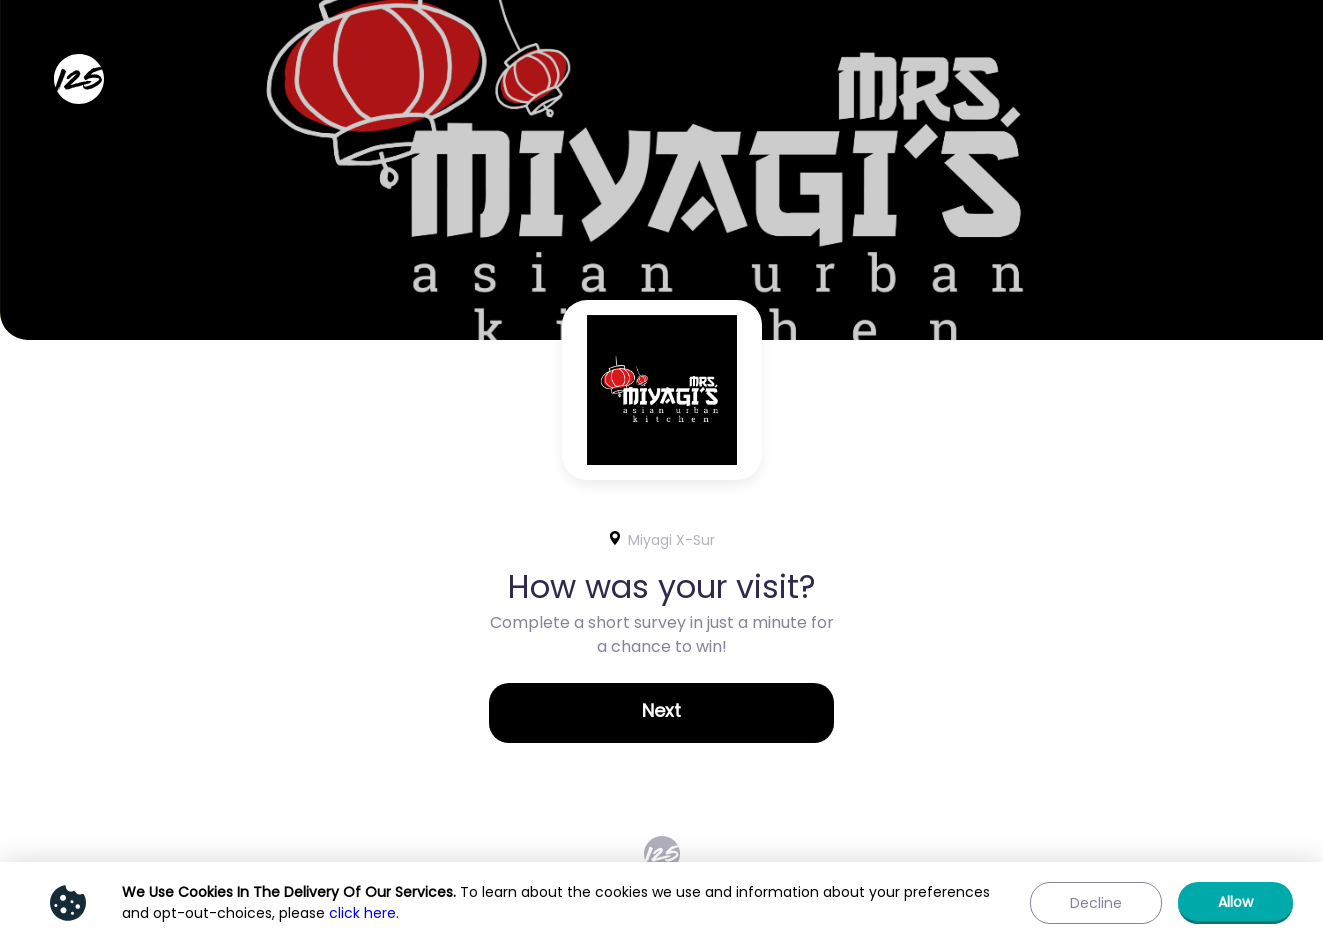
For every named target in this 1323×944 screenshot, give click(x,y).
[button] (661, 713)
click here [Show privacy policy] (362, 913)
